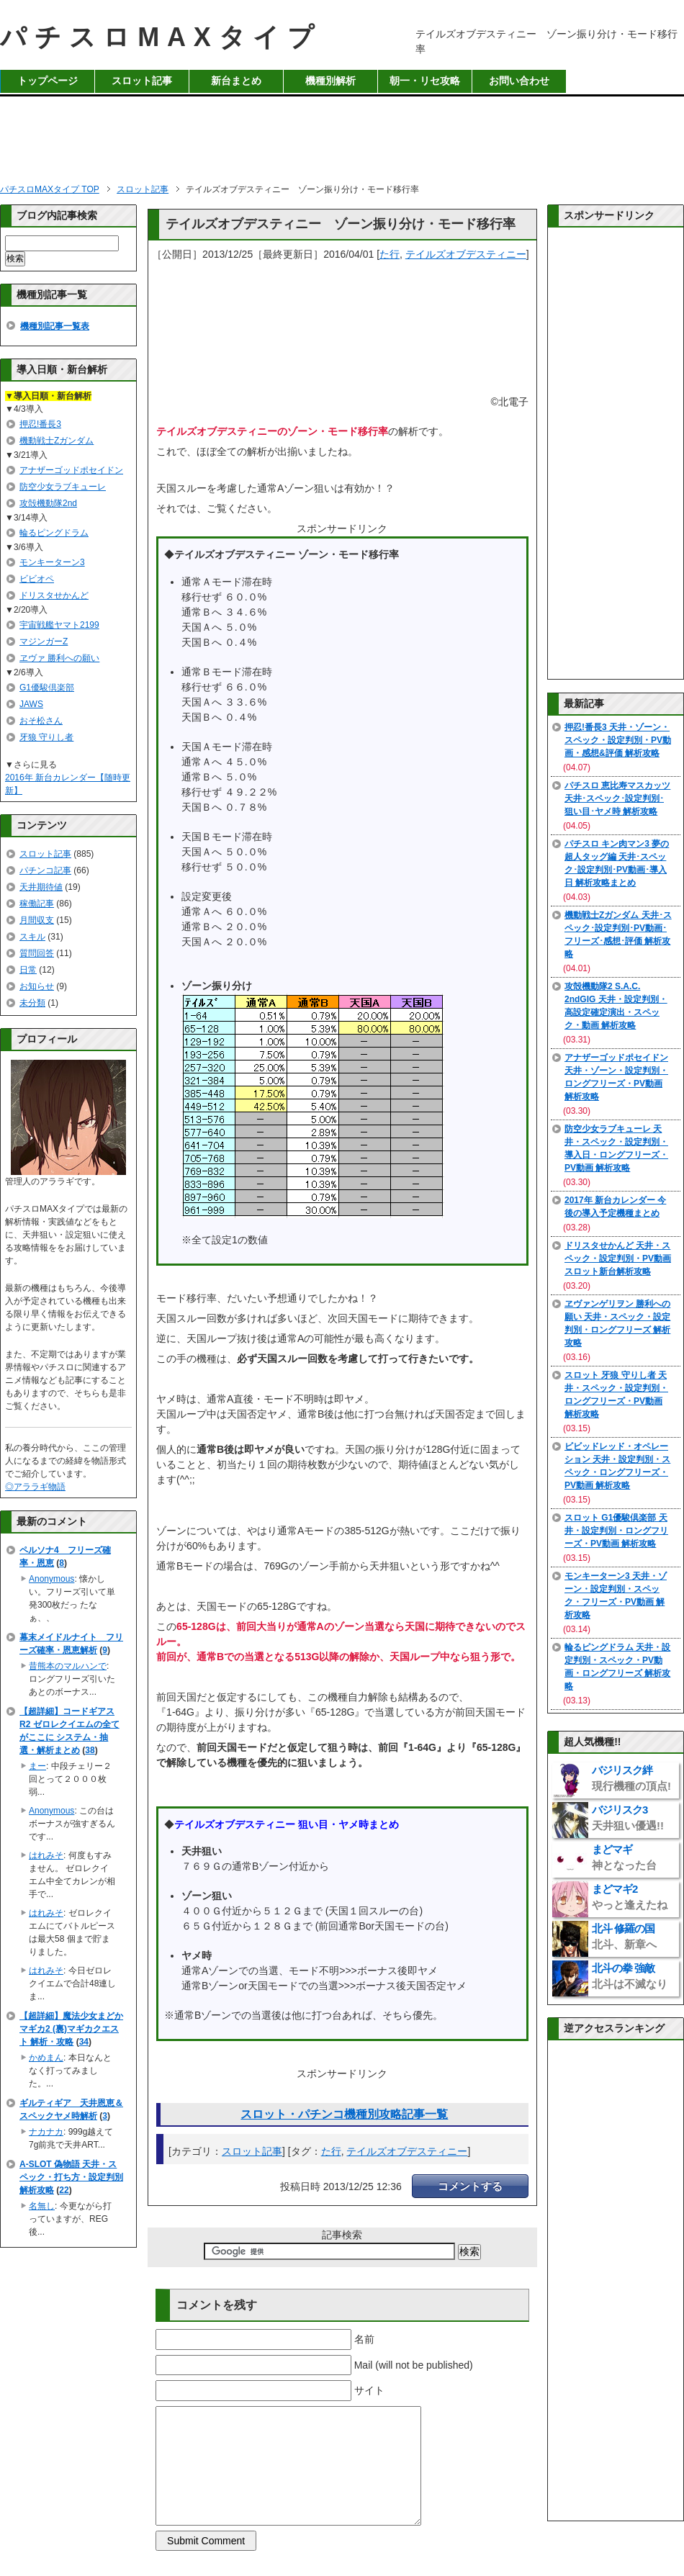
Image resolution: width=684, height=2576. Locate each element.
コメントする (470, 2186)
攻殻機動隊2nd (48, 503)
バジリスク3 (628, 1817)
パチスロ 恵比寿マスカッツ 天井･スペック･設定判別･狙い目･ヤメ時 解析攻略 (617, 798)
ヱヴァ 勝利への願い (59, 658)
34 (84, 2042)
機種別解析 (330, 81)
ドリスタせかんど (54, 595)
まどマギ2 (629, 1897)
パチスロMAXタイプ (161, 37)
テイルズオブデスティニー (465, 254)
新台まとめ (236, 81)
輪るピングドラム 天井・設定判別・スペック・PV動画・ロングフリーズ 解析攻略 (617, 1666)
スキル (32, 937)
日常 (28, 970)
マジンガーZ (43, 641)
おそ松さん (41, 721)
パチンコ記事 (45, 870)
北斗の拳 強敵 (629, 1976)
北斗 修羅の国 (624, 1936)
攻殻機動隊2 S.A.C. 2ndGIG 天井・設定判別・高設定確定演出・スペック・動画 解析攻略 (615, 1005)
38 (89, 1750)
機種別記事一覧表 (54, 326)
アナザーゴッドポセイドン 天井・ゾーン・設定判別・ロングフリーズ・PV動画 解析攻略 (616, 1077)
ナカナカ (46, 2132)
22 (63, 2190)
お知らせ (36, 986)
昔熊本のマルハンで (68, 1666)
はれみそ (46, 1855)
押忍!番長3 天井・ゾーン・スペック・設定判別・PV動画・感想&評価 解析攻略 (617, 740)
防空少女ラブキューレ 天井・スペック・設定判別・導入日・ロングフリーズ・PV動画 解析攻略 (616, 1148)
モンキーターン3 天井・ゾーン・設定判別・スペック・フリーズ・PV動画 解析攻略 (615, 1595)
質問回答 (36, 953)
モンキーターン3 (52, 562)
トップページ (47, 81)
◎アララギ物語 (35, 1487)
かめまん (46, 2058)
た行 (389, 254)
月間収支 (36, 920)
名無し (42, 2206)
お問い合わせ (519, 81)
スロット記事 (142, 81)
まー (37, 1766)
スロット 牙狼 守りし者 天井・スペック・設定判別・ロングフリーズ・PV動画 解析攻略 (616, 1394)
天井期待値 (41, 887)
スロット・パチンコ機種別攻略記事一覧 (344, 2114)
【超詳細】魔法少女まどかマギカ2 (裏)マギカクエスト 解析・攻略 (71, 2029)
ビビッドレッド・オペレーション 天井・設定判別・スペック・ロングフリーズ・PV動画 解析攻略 (617, 1465)
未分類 (32, 1003)
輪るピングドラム (54, 533)
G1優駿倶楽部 (46, 688)
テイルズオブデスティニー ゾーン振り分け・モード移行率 (341, 224)
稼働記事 (36, 904)
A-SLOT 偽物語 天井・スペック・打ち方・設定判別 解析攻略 (71, 2177)
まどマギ (624, 1857)
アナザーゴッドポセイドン (71, 470)
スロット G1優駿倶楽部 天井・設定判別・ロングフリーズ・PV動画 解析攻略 (616, 1531)
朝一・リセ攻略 (425, 81)
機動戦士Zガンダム (56, 441)
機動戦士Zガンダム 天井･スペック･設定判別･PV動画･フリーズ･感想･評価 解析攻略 (618, 934)
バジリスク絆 (631, 1778)
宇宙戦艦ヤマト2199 (59, 625)
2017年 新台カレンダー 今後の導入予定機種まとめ (615, 1206)
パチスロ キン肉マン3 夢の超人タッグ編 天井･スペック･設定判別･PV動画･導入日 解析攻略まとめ (616, 863)
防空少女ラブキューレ (62, 487)
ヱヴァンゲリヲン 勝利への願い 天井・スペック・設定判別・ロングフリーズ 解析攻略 (617, 1323)
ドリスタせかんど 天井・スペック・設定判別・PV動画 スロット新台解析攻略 (617, 1258)
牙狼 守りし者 (46, 737)
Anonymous (51, 1579)
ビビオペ (36, 579)
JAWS (31, 704)
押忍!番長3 (40, 424)
